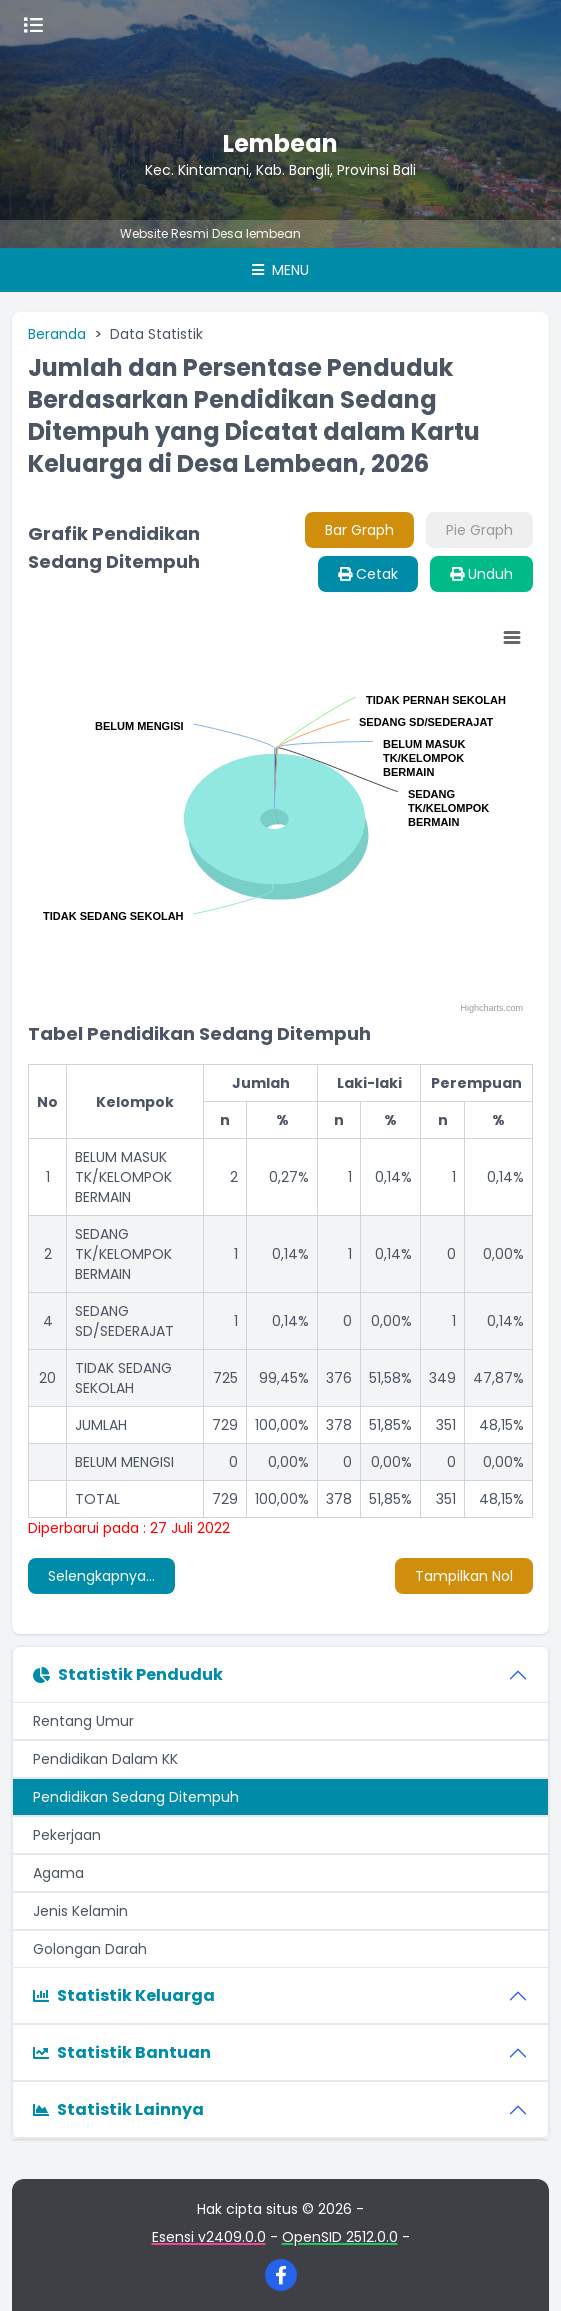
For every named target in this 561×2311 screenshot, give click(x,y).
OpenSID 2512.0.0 (340, 2237)
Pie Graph (479, 530)
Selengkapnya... (101, 1576)
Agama (58, 1873)
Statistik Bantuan (122, 2052)
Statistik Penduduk (128, 1674)
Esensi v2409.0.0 (209, 2237)
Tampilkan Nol (464, 1576)
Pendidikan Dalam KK (105, 1759)
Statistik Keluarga (124, 1995)
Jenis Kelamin (80, 1911)
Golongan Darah (90, 1949)
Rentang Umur (83, 1721)
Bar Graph (359, 530)
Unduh (481, 574)
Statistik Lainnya (118, 2109)
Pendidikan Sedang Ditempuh (136, 1797)
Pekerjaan (67, 1835)
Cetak (368, 574)
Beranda (57, 334)
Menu (280, 270)
